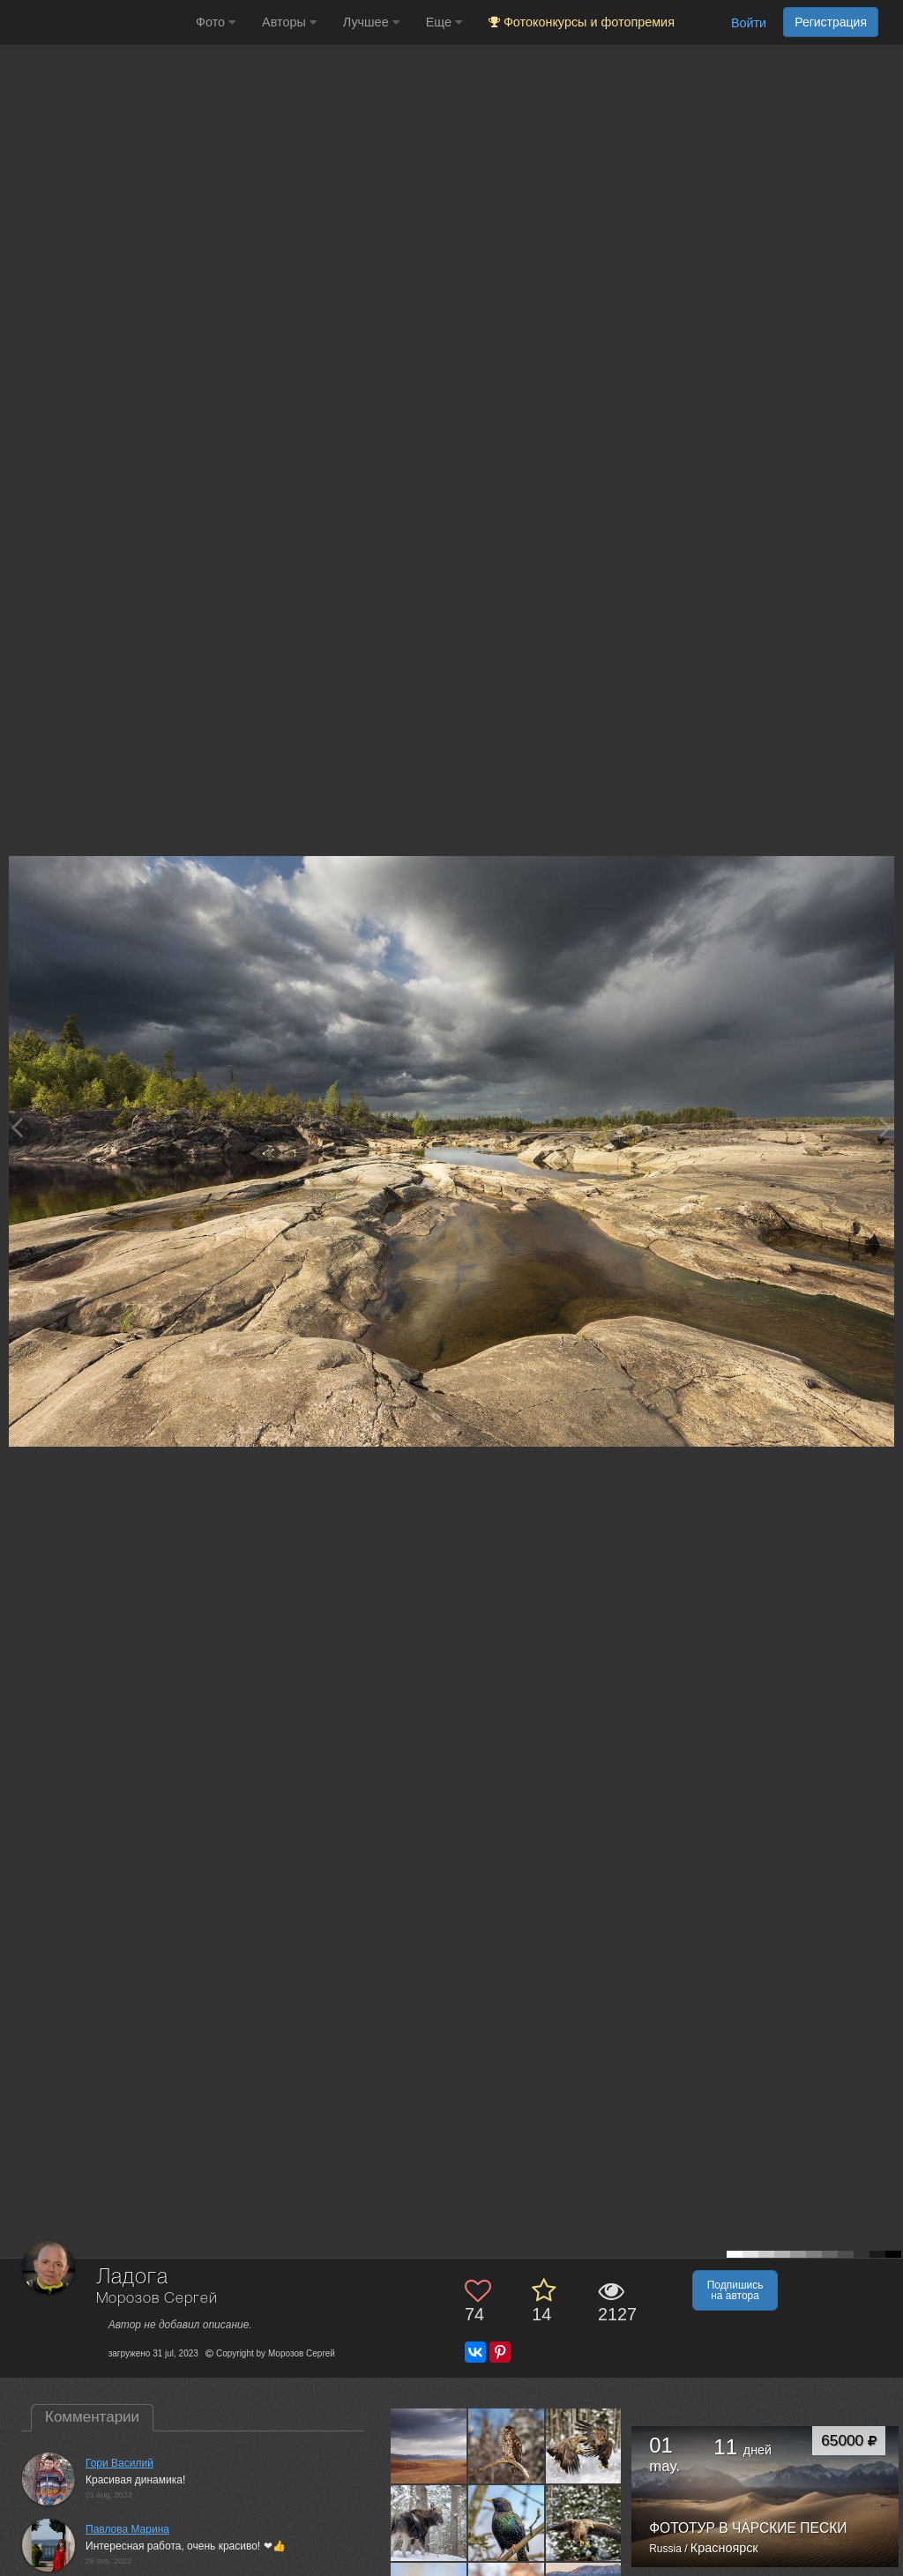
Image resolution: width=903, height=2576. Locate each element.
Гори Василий (119, 2463)
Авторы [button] (289, 22)
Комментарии (92, 2416)
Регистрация (831, 22)
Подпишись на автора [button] (735, 2290)
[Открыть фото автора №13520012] (506, 2523)
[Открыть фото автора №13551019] (506, 2445)
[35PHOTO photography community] (95, 22)
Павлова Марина (127, 2529)
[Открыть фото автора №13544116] (429, 2523)
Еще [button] (444, 22)
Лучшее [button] (371, 22)
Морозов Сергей (157, 2298)
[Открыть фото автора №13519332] (584, 2523)
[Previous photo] (17, 1127)
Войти (748, 23)
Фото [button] (215, 22)
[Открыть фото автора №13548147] (584, 2445)
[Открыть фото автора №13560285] (429, 2445)
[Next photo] (885, 1127)
